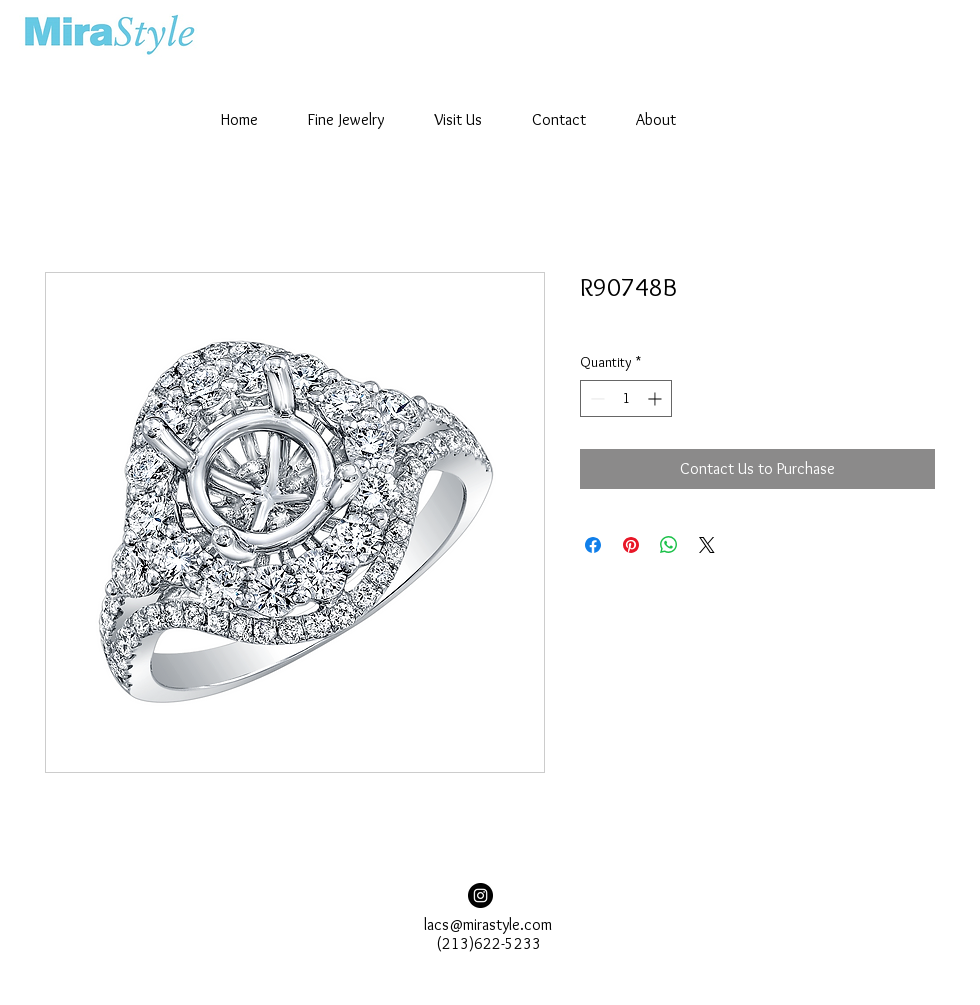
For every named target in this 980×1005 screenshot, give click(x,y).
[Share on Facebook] (593, 545)
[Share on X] (707, 545)
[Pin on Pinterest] (631, 545)
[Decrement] (595, 398)
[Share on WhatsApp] (669, 545)
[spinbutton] (626, 398)
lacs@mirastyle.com (488, 924)
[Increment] (656, 398)
